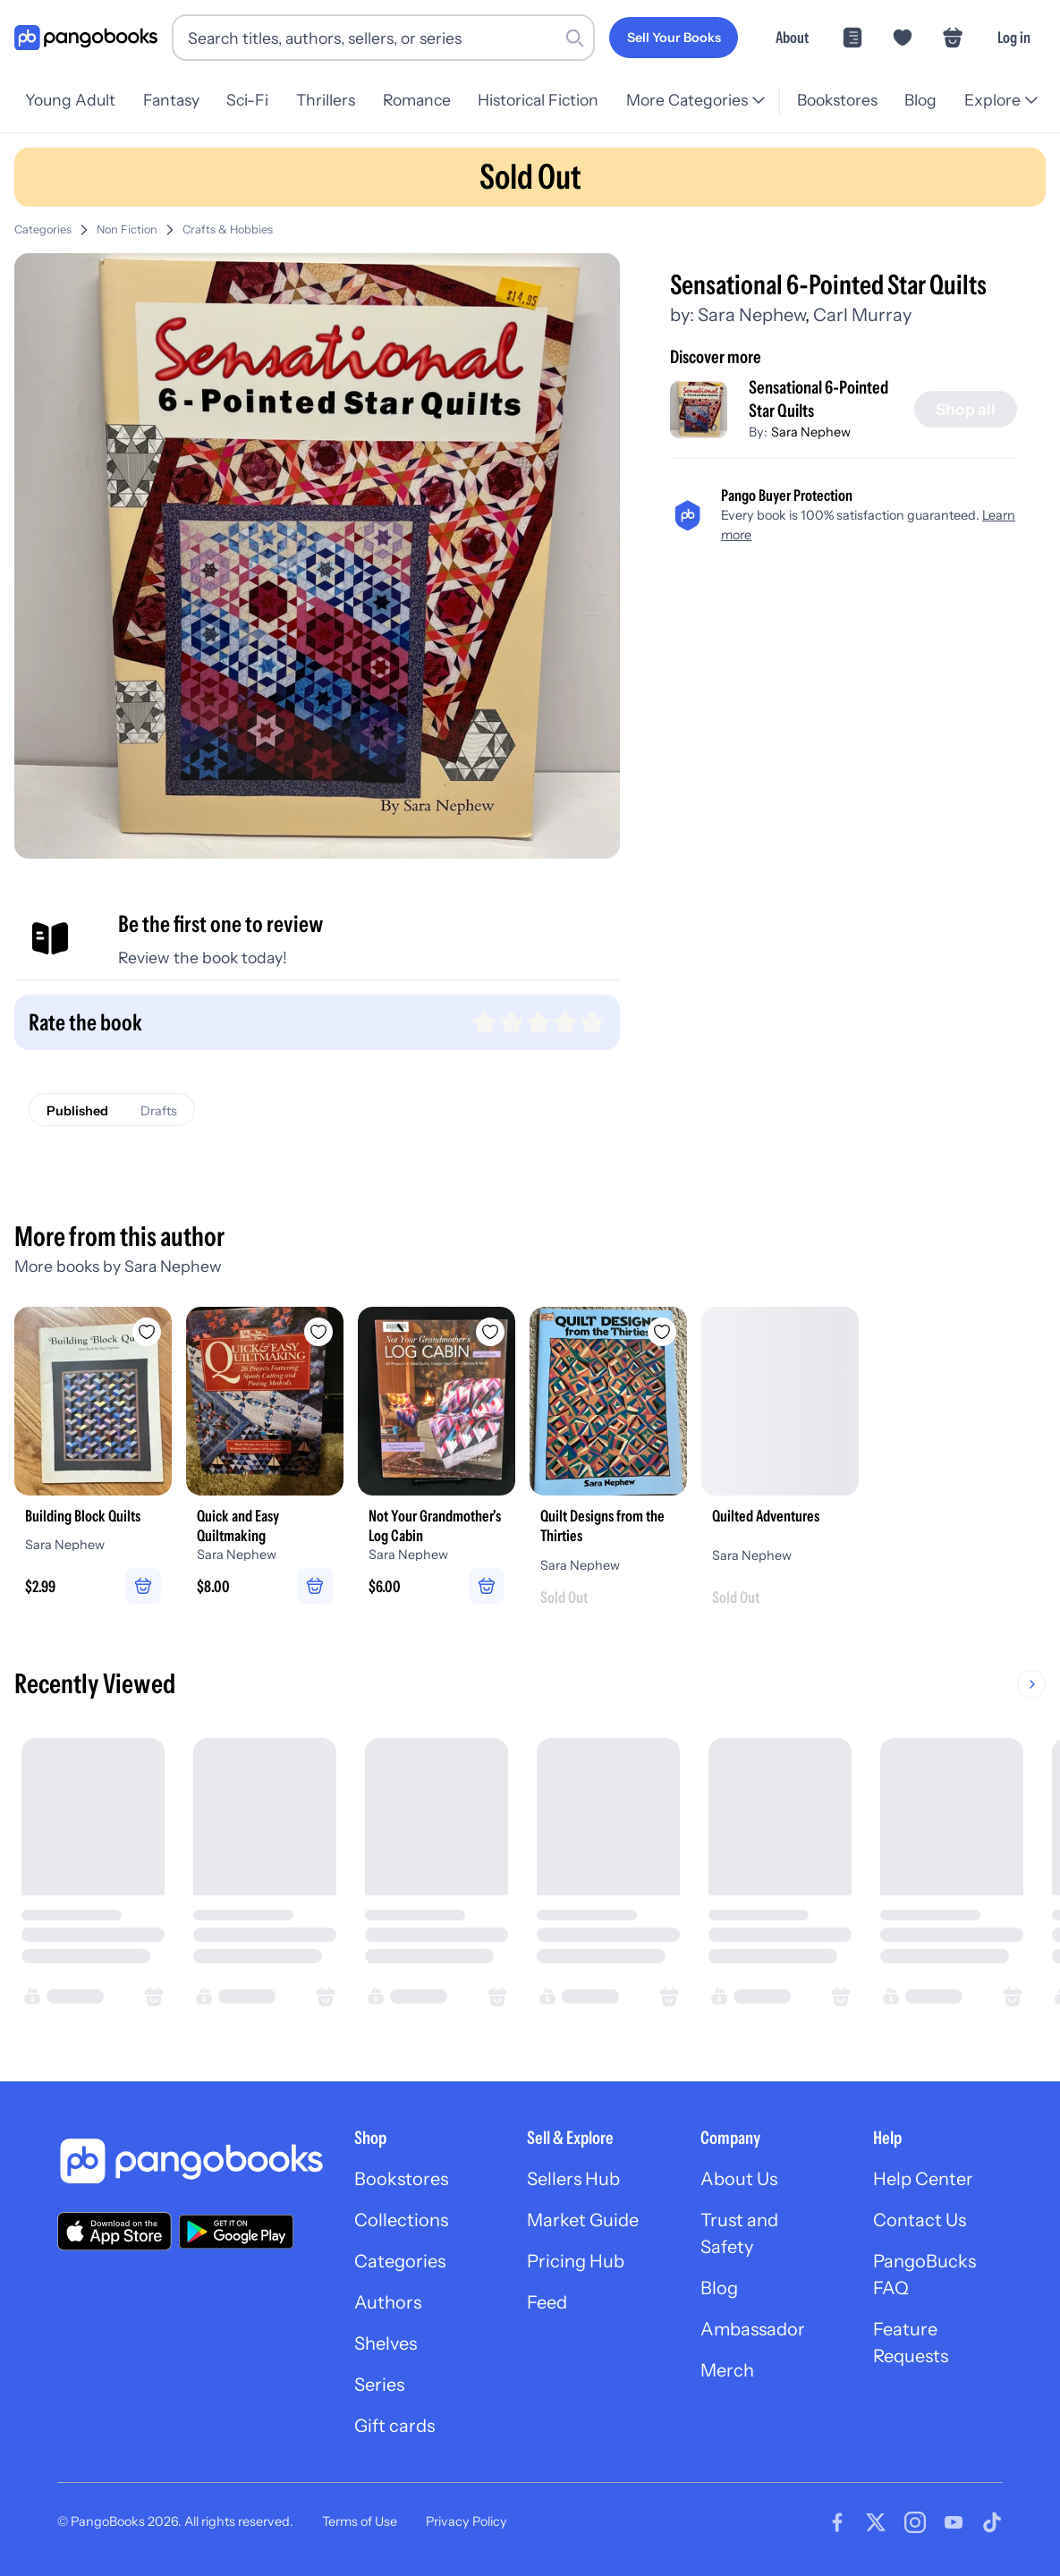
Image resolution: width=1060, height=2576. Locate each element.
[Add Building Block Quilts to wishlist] (146, 1332)
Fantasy (171, 99)
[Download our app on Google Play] (236, 2232)
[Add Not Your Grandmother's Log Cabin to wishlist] (490, 1332)
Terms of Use (359, 2521)
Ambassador (752, 2329)
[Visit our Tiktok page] (992, 2522)
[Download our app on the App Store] (114, 2231)
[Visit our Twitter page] (875, 2522)
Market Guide (583, 2220)
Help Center (923, 2179)
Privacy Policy (466, 2521)
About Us (738, 2179)
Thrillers (325, 99)
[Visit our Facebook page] (837, 2522)
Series (379, 2384)
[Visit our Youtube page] (953, 2522)
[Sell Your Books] (673, 37)
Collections (401, 2220)
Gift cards (394, 2425)
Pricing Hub (575, 2261)
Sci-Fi (247, 99)
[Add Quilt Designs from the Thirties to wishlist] (662, 1332)
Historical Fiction (538, 99)
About (792, 37)
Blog (920, 99)
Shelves (385, 2343)
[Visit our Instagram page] (915, 2522)
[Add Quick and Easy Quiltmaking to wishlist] (318, 1332)
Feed (547, 2302)
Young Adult (70, 99)
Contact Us (919, 2220)
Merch (727, 2370)
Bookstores (837, 99)
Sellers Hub (573, 2179)
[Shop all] (965, 409)
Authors (387, 2302)
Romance (417, 99)
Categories (43, 229)
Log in (1013, 37)
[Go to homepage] (85, 38)
